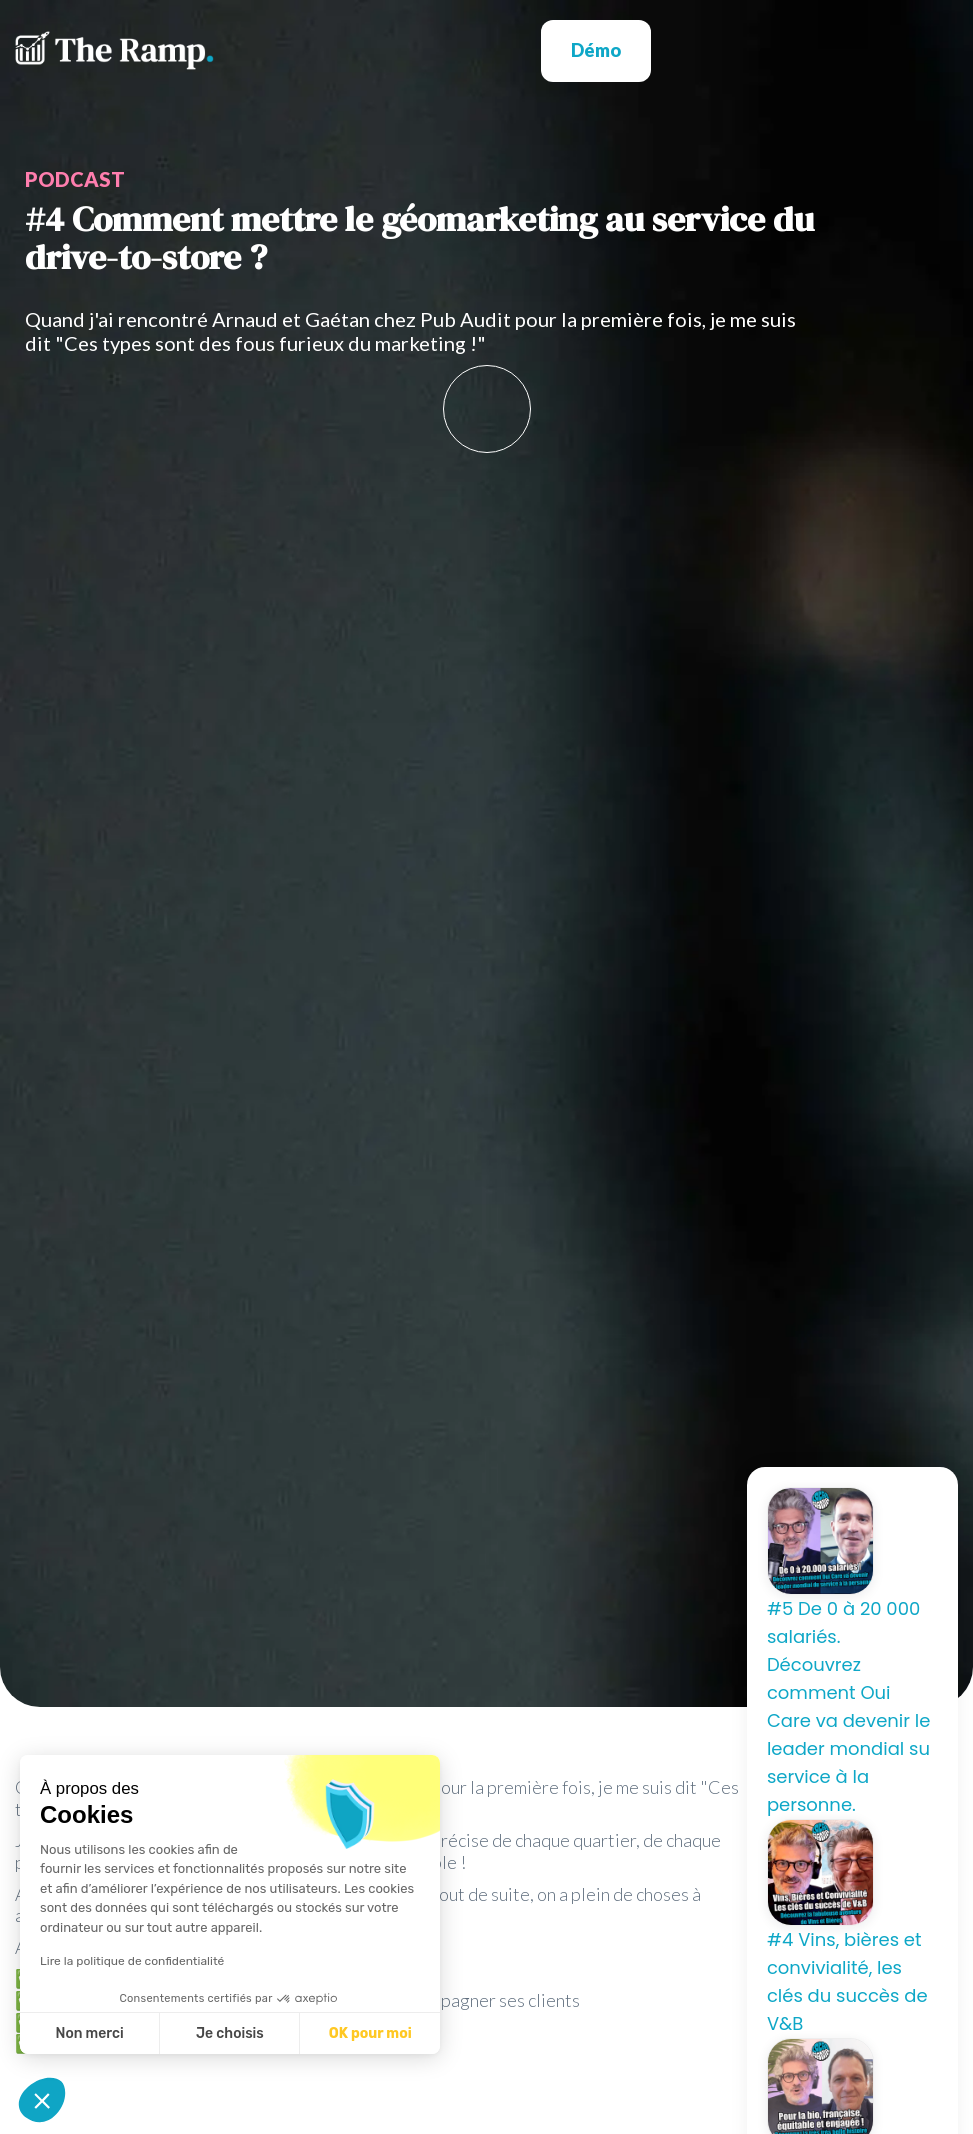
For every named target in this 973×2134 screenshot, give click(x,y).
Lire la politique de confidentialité (132, 1961)
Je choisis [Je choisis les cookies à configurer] (230, 2033)
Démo (596, 50)
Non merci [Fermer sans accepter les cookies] (89, 2033)
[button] (804, 50)
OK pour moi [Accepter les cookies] (370, 2033)
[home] (114, 50)
